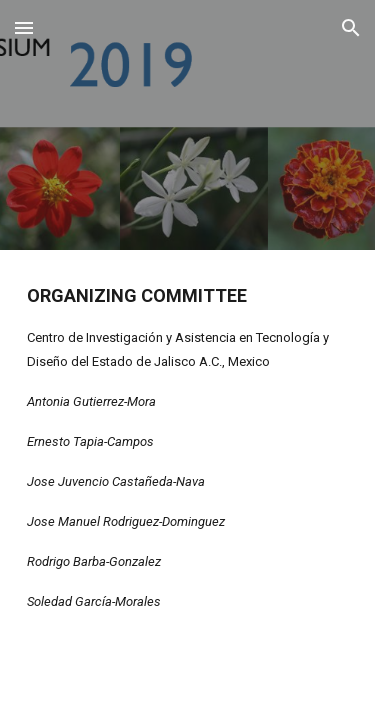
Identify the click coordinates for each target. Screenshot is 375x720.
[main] (188, 447)
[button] (24, 27)
